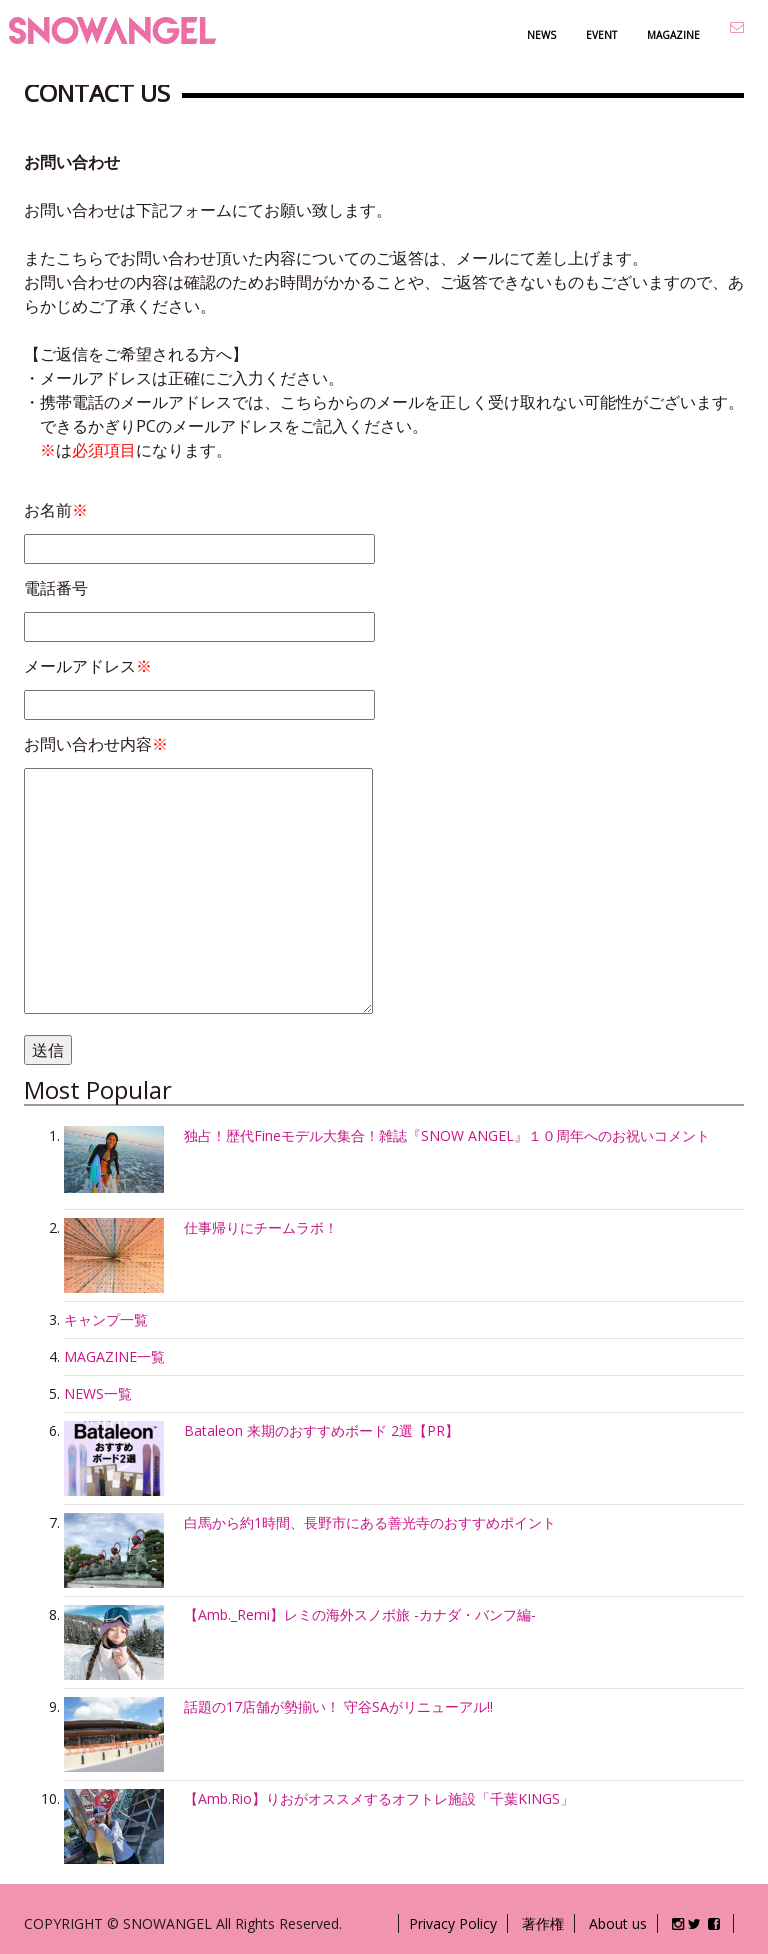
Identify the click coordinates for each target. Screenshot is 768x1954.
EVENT (601, 35)
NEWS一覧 (98, 1393)
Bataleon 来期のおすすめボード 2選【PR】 (321, 1430)
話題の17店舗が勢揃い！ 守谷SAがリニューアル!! (338, 1706)
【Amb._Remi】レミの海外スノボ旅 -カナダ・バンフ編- (360, 1614)
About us (618, 1923)
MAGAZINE (673, 35)
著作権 (543, 1923)
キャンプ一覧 (106, 1319)
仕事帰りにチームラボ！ (261, 1227)
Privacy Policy (453, 1923)
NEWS (541, 35)
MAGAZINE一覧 (114, 1356)
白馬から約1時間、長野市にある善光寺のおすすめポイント (370, 1522)
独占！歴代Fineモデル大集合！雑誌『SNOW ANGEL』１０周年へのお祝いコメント (447, 1135)
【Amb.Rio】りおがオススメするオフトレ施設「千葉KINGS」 (379, 1798)
